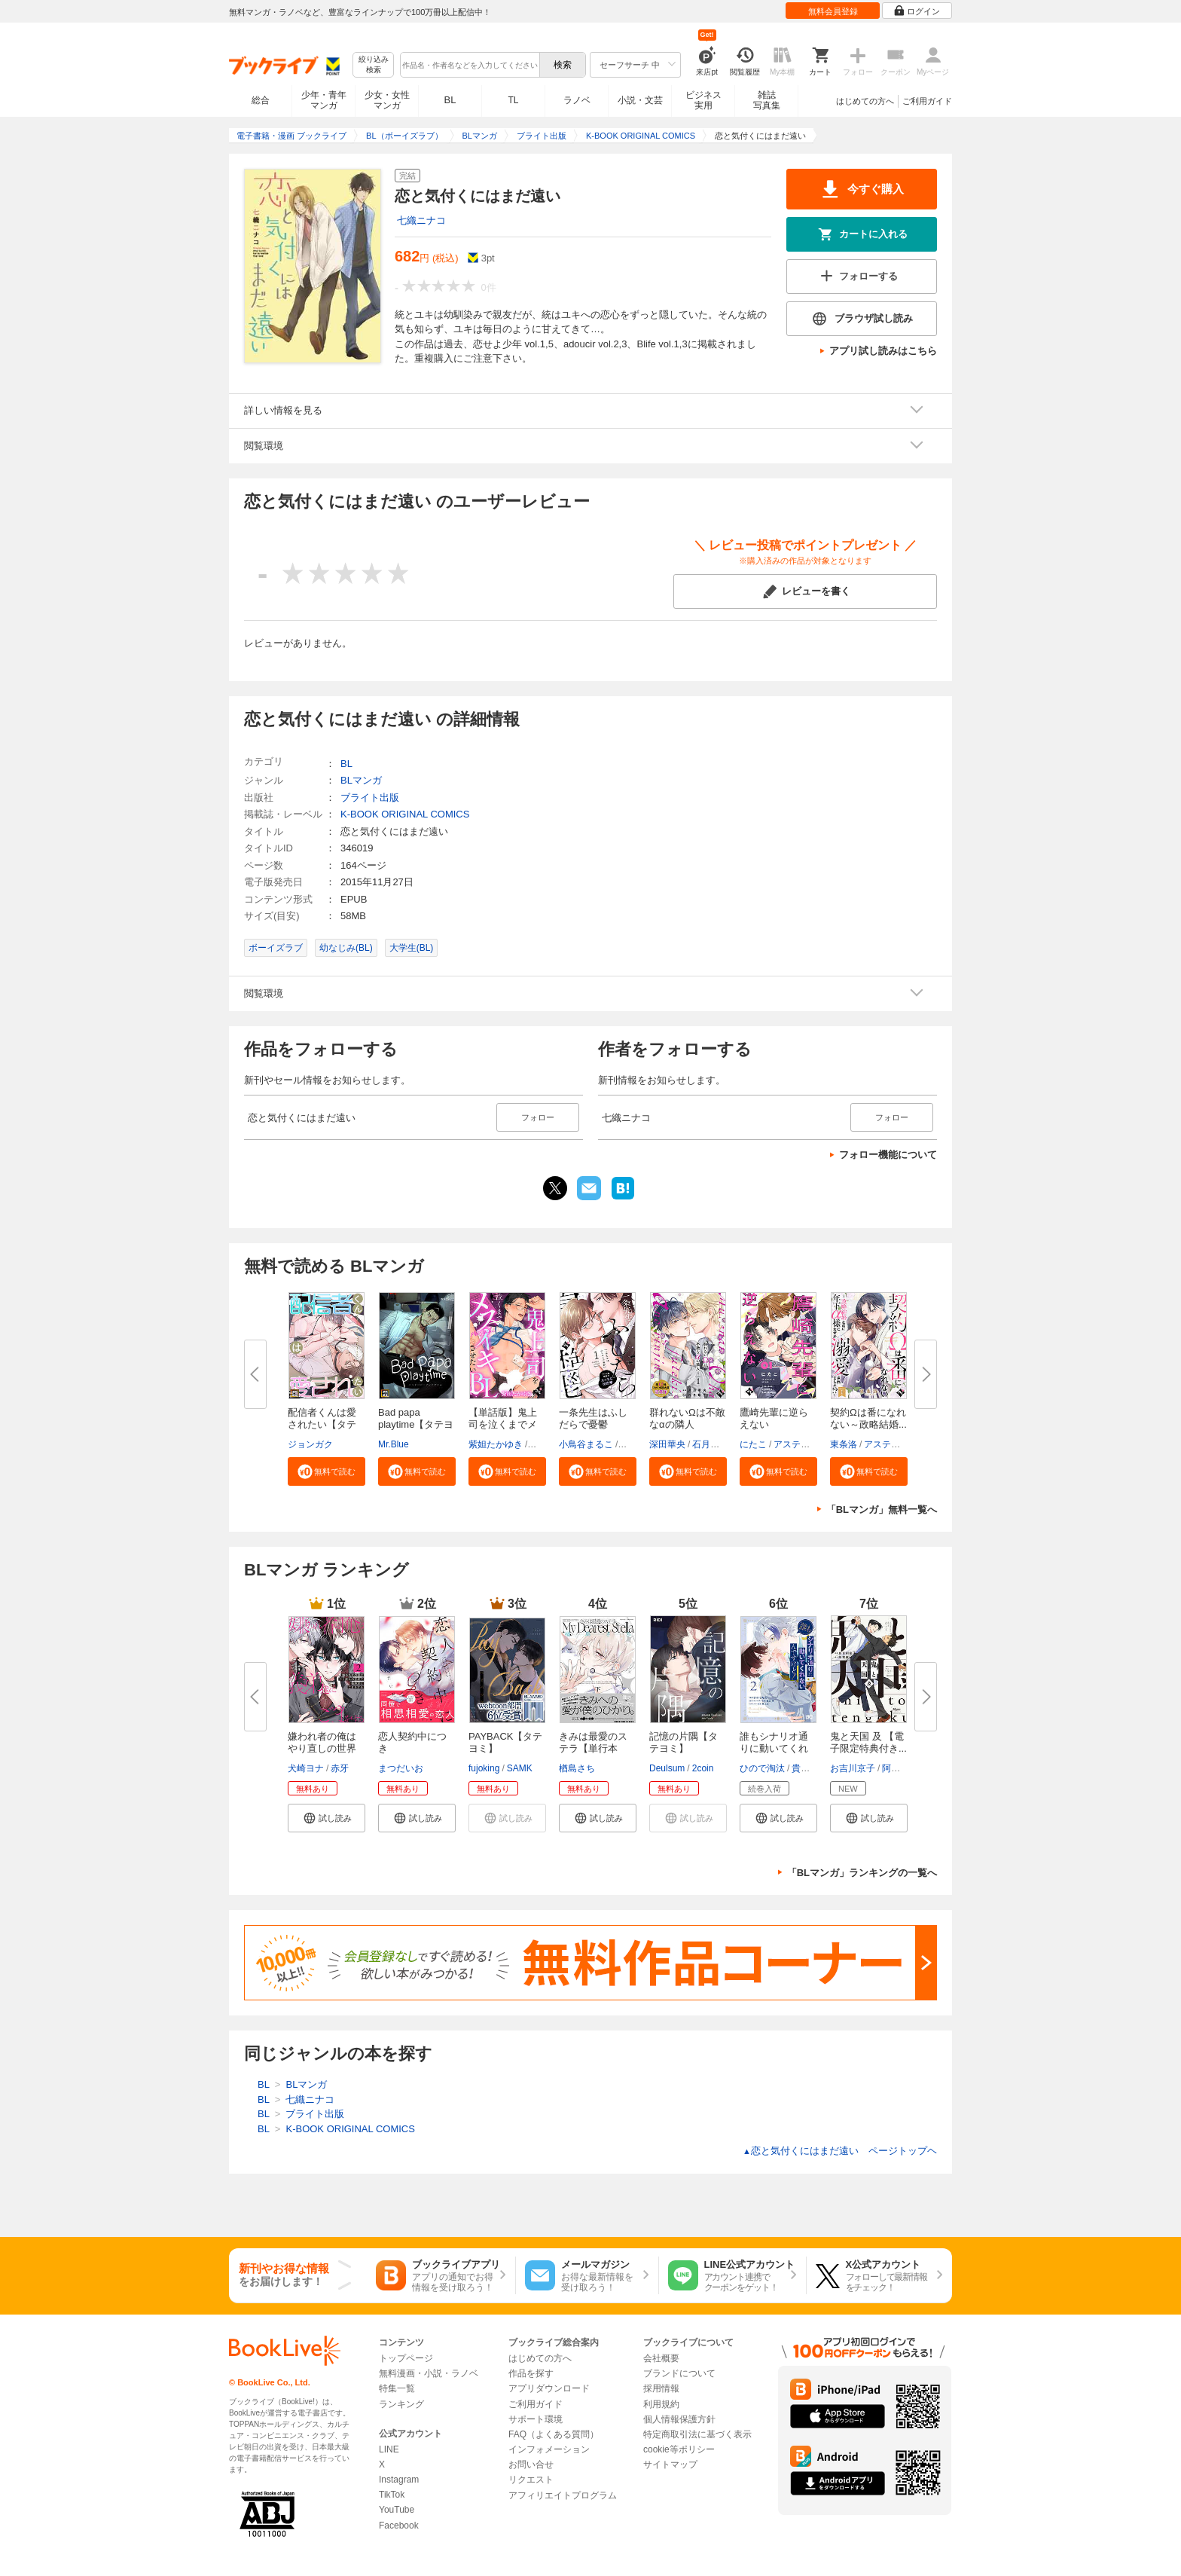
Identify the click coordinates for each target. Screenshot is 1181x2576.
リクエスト (531, 2479)
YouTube (396, 2509)
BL (450, 99)
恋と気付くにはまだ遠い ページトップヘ (840, 2150)
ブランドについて (679, 2373)
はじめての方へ (865, 100)
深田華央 (667, 1444)
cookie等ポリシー (679, 2449)
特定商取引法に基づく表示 (697, 2434)
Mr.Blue (393, 1444)
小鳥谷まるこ (586, 1444)
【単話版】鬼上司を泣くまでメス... (502, 1424)
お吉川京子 (852, 1768)
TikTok (391, 2494)
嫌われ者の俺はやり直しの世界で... (322, 1748)
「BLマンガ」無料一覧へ (881, 1509)
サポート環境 (535, 2419)
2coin (703, 1768)
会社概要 (661, 2358)
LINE (389, 2449)
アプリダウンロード (549, 2388)
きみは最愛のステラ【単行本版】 (593, 1748)
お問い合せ (531, 2464)
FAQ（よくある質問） (553, 2434)
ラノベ (576, 100)
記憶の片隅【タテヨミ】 (683, 1742)
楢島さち (577, 1768)
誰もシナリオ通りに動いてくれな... (774, 1748)
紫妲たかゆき (495, 1444)
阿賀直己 (900, 1768)
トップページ (406, 2358)
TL (513, 100)
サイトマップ (670, 2464)
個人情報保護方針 (679, 2419)
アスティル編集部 (810, 1444)
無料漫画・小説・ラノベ (428, 2373)
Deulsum (667, 1768)
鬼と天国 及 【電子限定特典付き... (868, 1742)
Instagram (399, 2479)
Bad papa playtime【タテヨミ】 (415, 1424)
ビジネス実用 (703, 100)
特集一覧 (397, 2388)
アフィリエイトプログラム (562, 2495)
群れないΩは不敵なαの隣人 (687, 1418)
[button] (326, 1471)
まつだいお (400, 1768)
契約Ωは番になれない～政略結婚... (868, 1418)
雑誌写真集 (766, 100)
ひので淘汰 (762, 1768)
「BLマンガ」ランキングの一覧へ (862, 1872)
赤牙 (340, 1768)
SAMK (520, 1768)
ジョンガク (310, 1444)
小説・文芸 (640, 100)
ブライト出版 (369, 797)
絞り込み (374, 65)
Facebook (399, 2525)
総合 (261, 100)
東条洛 (843, 1444)
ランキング (401, 2404)
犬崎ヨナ (306, 1768)
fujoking (483, 1768)
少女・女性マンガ (387, 100)
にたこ (753, 1444)
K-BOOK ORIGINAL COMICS (404, 814)
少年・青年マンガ (323, 100)
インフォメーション (549, 2449)
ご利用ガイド (927, 100)
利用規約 (661, 2404)
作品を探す (531, 2373)
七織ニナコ (421, 220)
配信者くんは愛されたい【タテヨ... (322, 1424)
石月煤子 (710, 1444)
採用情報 (661, 2388)
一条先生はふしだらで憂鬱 (593, 1418)
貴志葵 (805, 1768)
